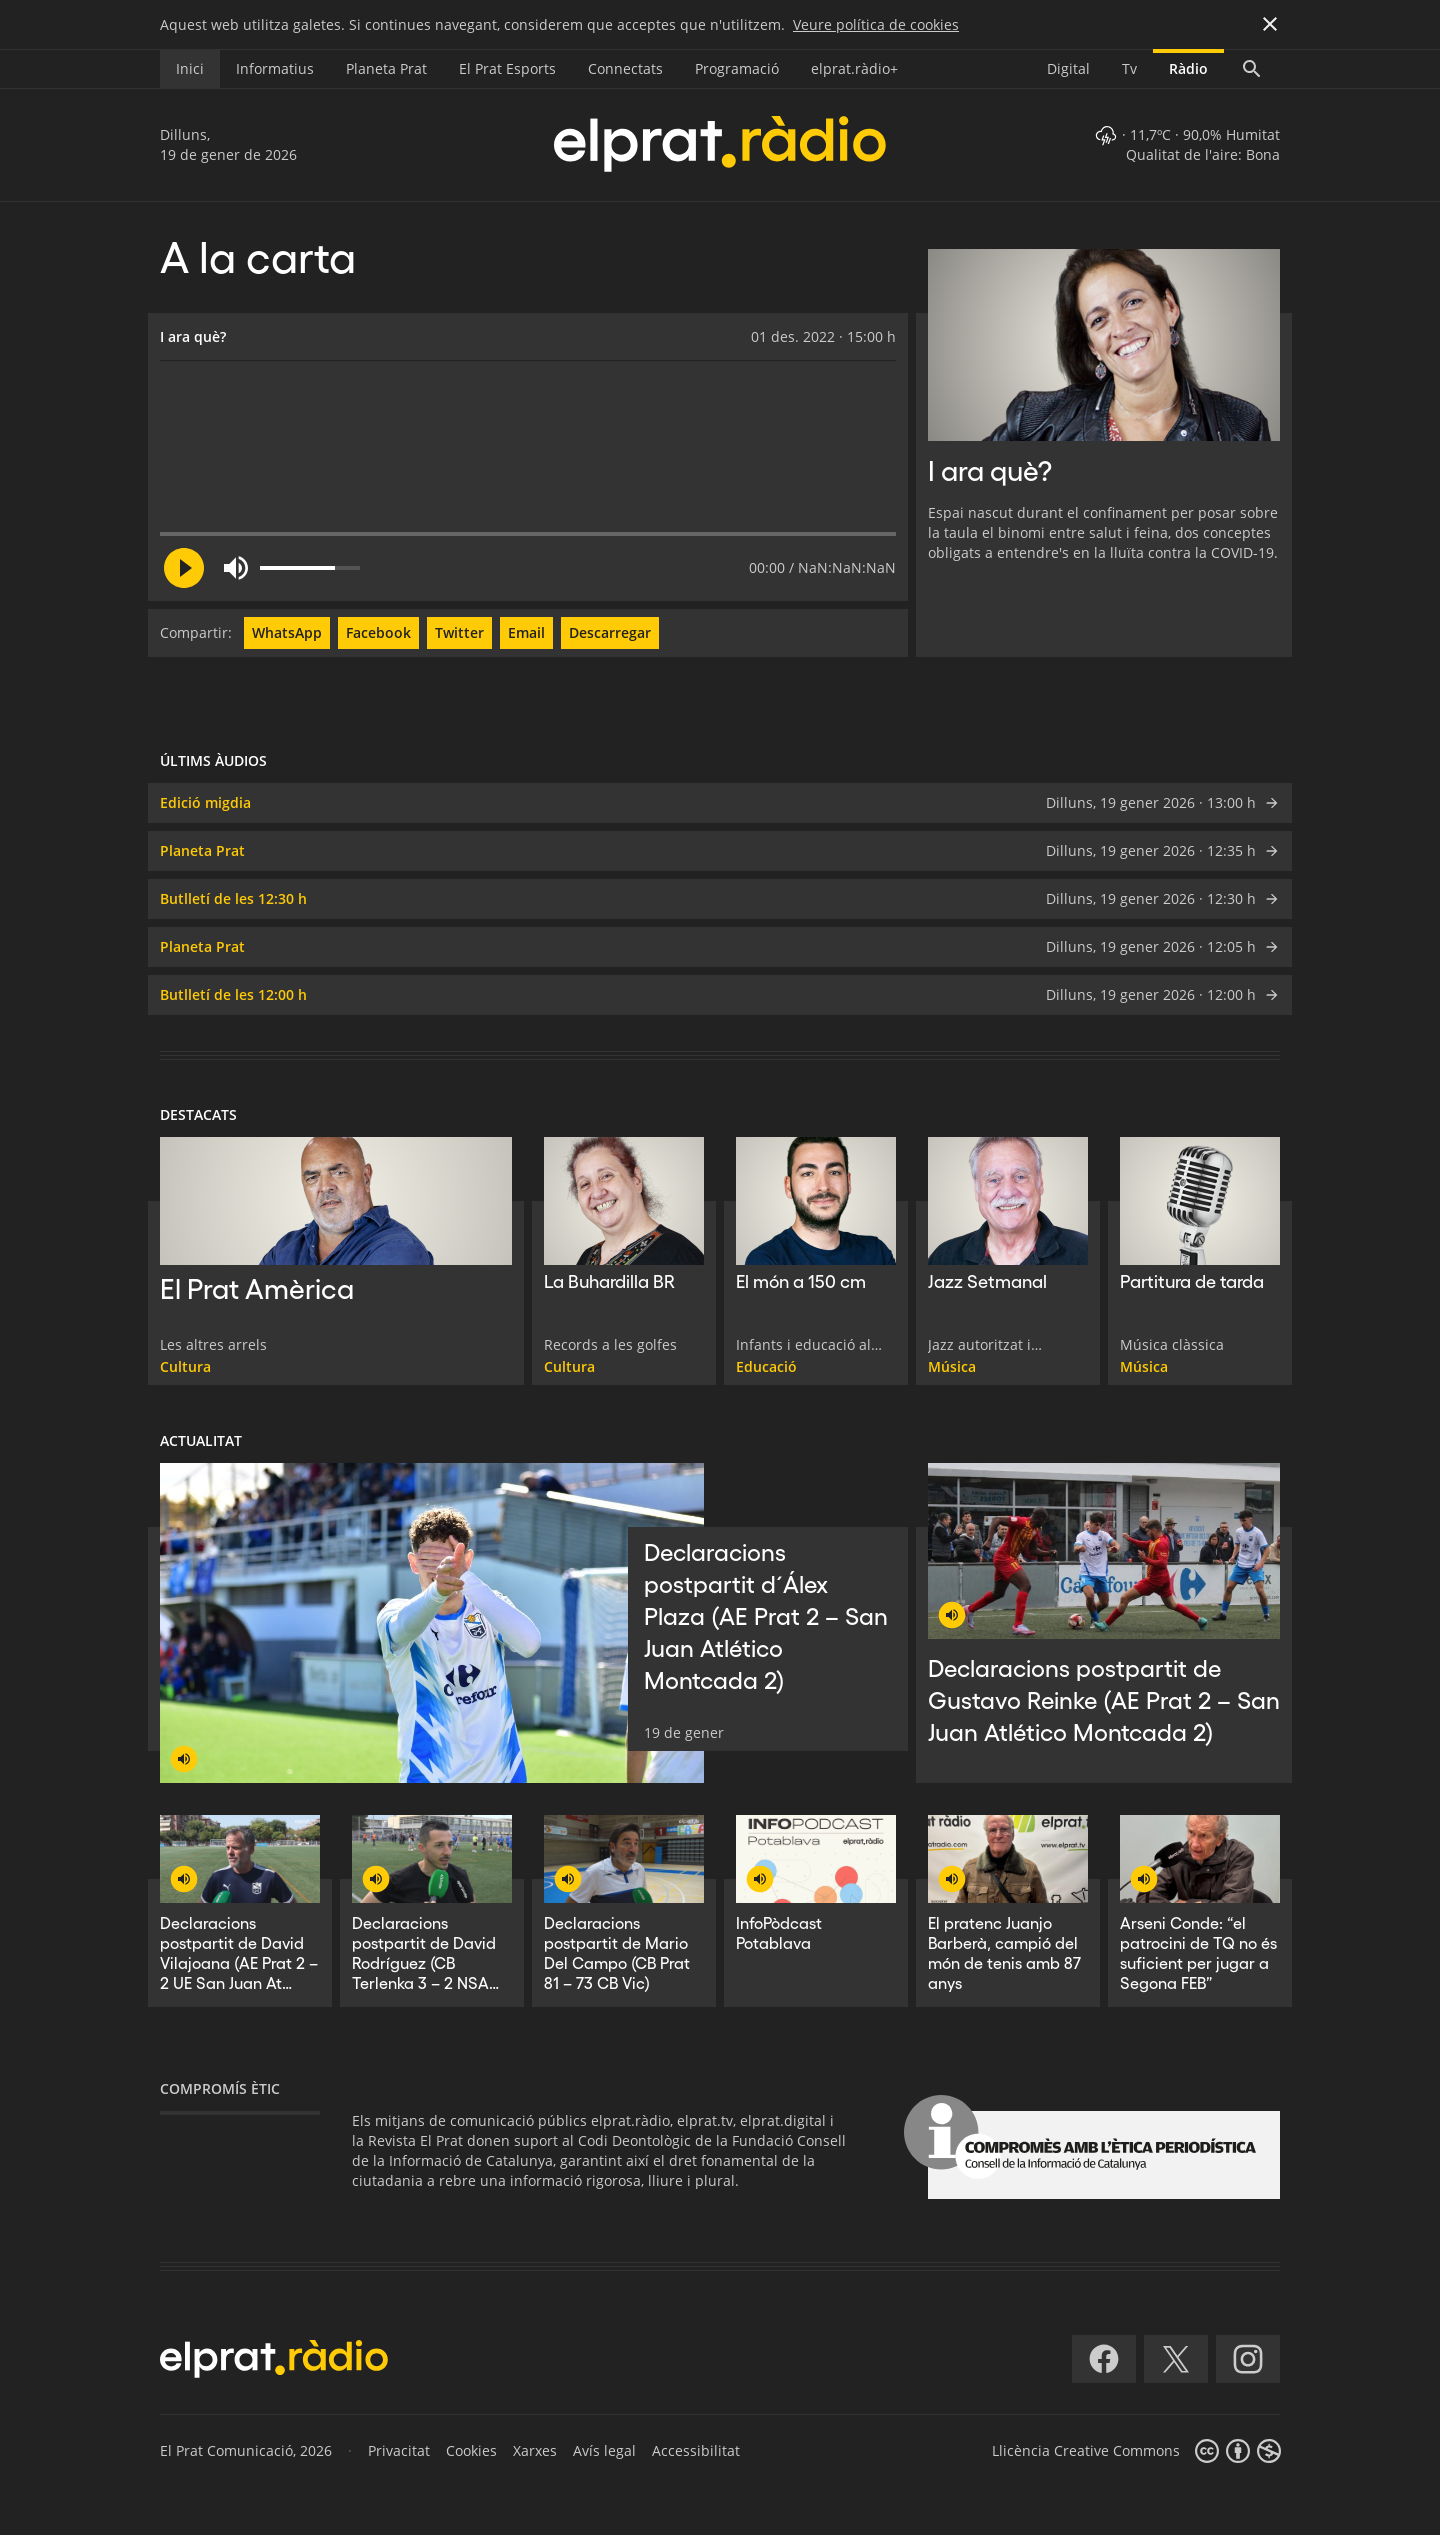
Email (526, 632)
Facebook (378, 632)
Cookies (471, 2450)
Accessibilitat (696, 2450)
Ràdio (1188, 68)
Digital (1068, 68)
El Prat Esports (507, 68)
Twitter (459, 632)
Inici (190, 68)
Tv (1129, 68)
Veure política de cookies (876, 24)
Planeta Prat (386, 68)
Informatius (275, 68)
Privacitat (399, 2450)
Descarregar (610, 632)
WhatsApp (287, 632)
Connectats (625, 68)
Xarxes (535, 2450)
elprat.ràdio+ (854, 68)
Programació (737, 68)
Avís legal (604, 2450)
